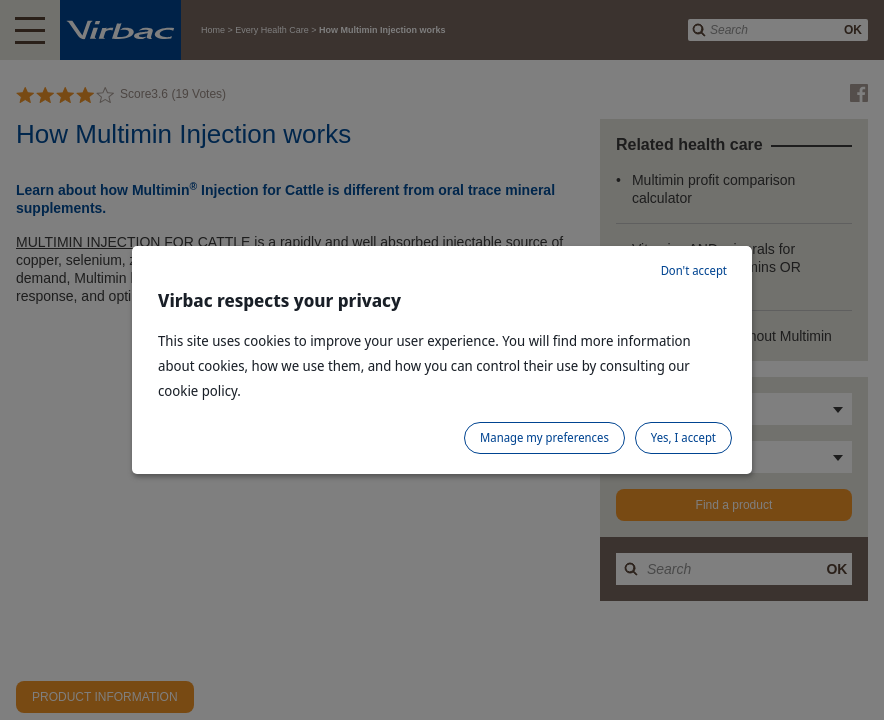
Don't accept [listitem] (694, 270)
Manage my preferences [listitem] (544, 437)
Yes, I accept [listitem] (683, 437)
